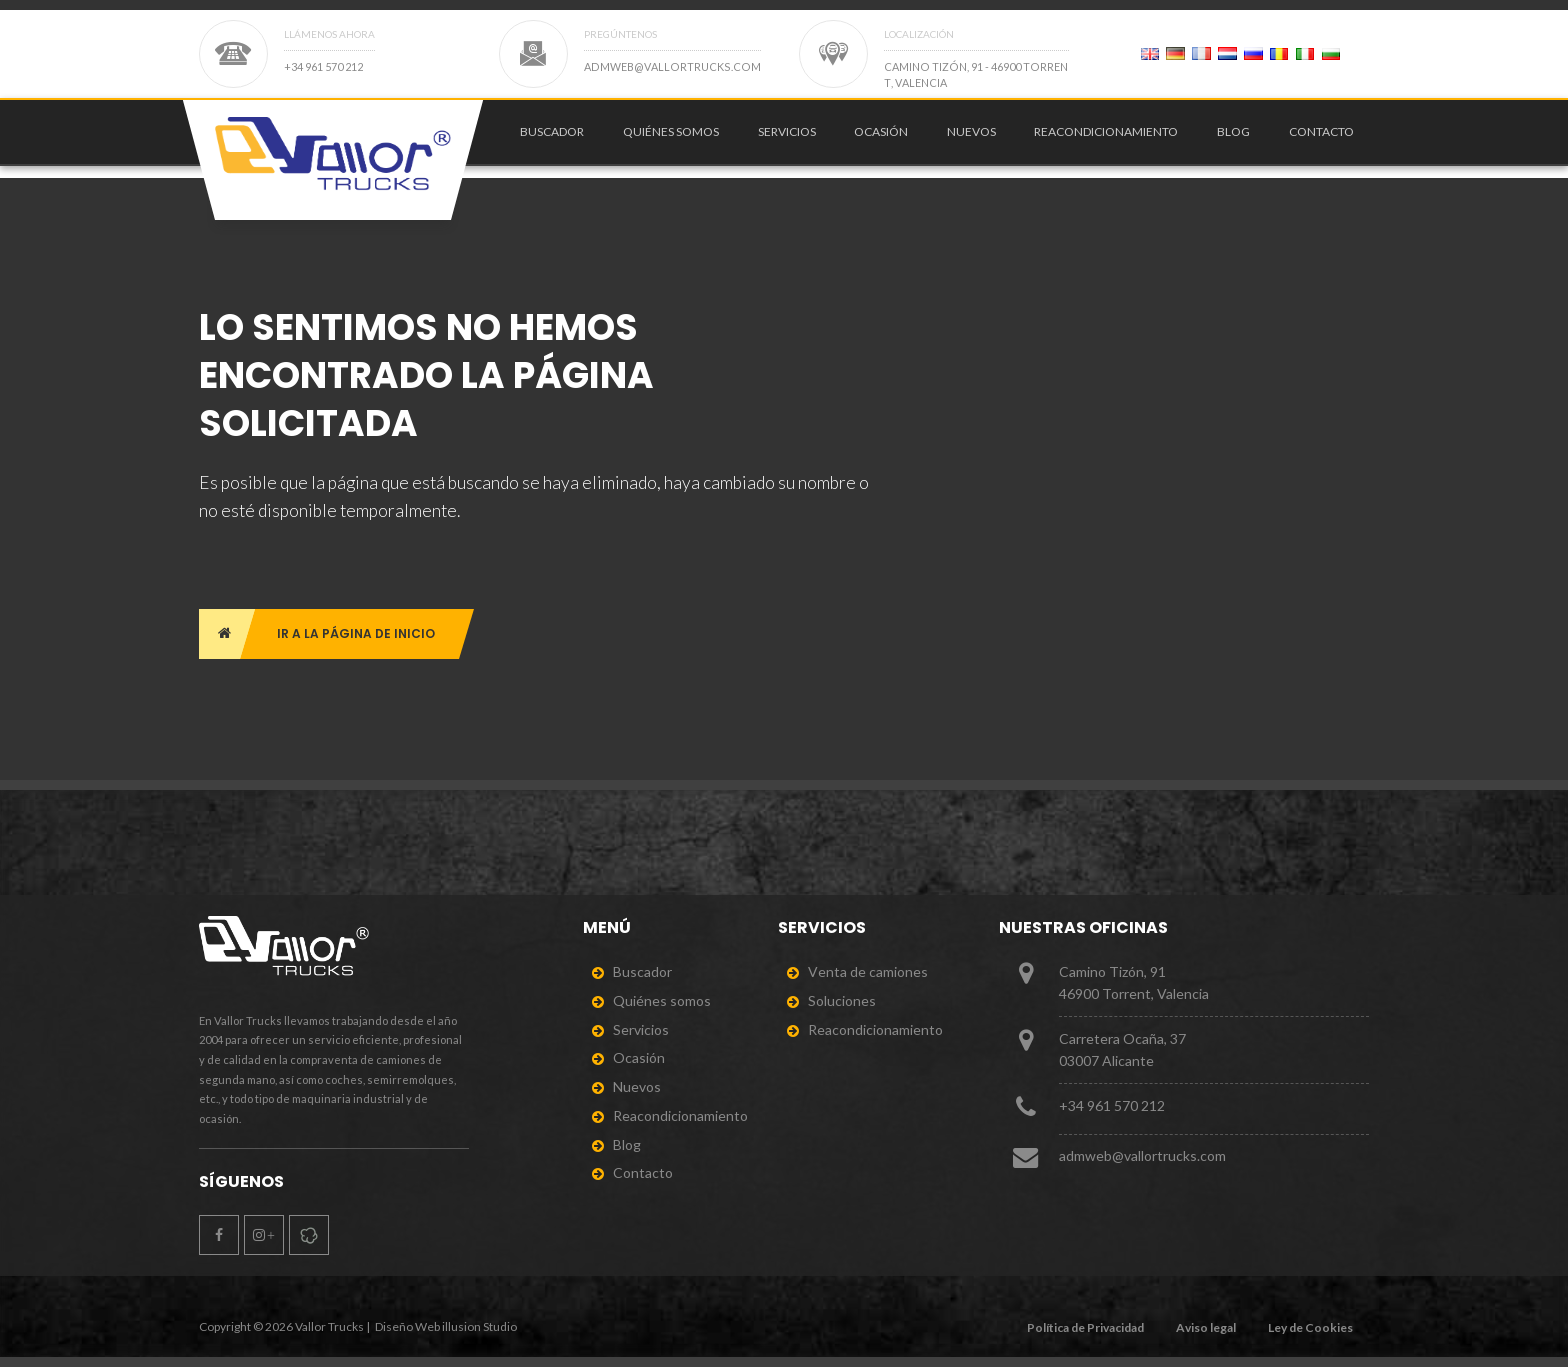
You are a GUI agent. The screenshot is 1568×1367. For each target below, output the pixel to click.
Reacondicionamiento (1106, 137)
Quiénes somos (671, 137)
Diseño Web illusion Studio (446, 1326)
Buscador (552, 137)
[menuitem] (548, 138)
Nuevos (971, 137)
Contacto (1321, 137)
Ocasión (881, 137)
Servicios (787, 137)
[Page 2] (1150, 54)
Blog (1233, 137)
